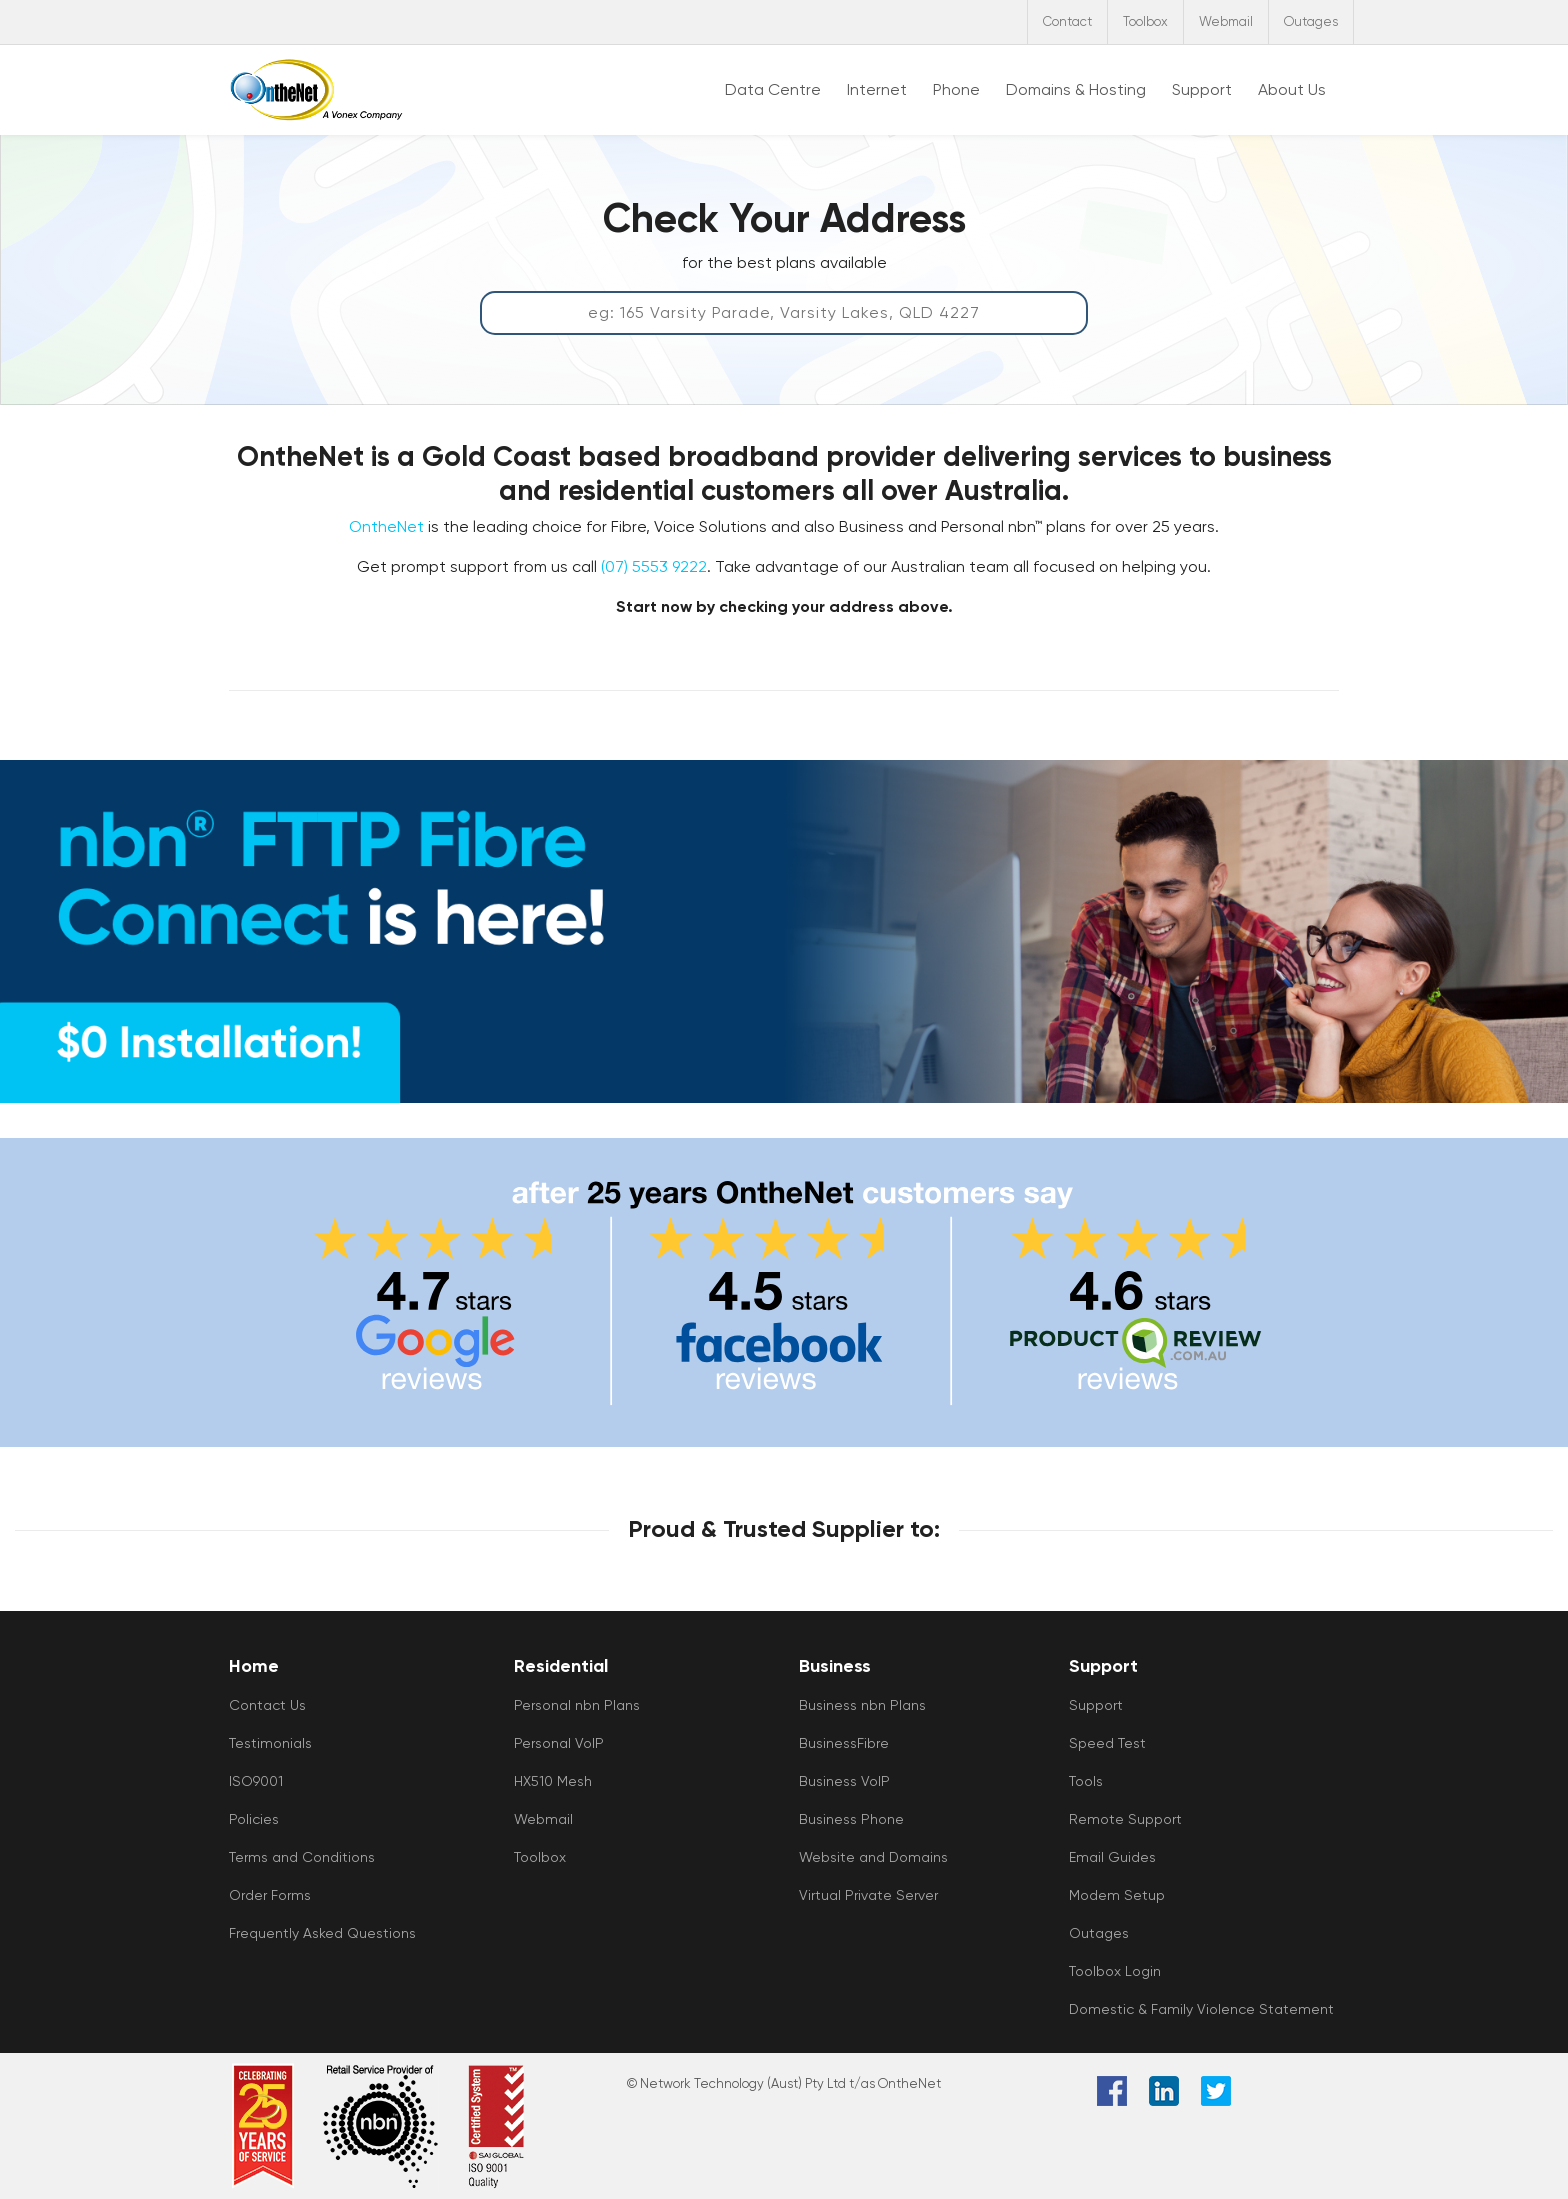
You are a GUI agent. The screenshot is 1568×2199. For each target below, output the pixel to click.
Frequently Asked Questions (322, 1933)
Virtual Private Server (868, 1895)
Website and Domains (873, 1857)
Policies (254, 1819)
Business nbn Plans (862, 1705)
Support (1096, 1705)
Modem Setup (1117, 1895)
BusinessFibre (844, 1743)
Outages (1311, 21)
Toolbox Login (1115, 1971)
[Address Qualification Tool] (784, 313)
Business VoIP (844, 1781)
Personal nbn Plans (577, 1705)
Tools (1086, 1781)
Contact (1067, 21)
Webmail (1226, 21)
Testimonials (270, 1743)
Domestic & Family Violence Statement (1201, 2009)
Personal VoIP (559, 1743)
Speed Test (1107, 1743)
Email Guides (1112, 1857)
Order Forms (270, 1895)
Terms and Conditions (302, 1857)
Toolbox (1145, 21)
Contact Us (267, 1705)
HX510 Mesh (553, 1781)
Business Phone (851, 1819)
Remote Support (1125, 1819)
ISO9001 (256, 1781)
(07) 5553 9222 (654, 566)
